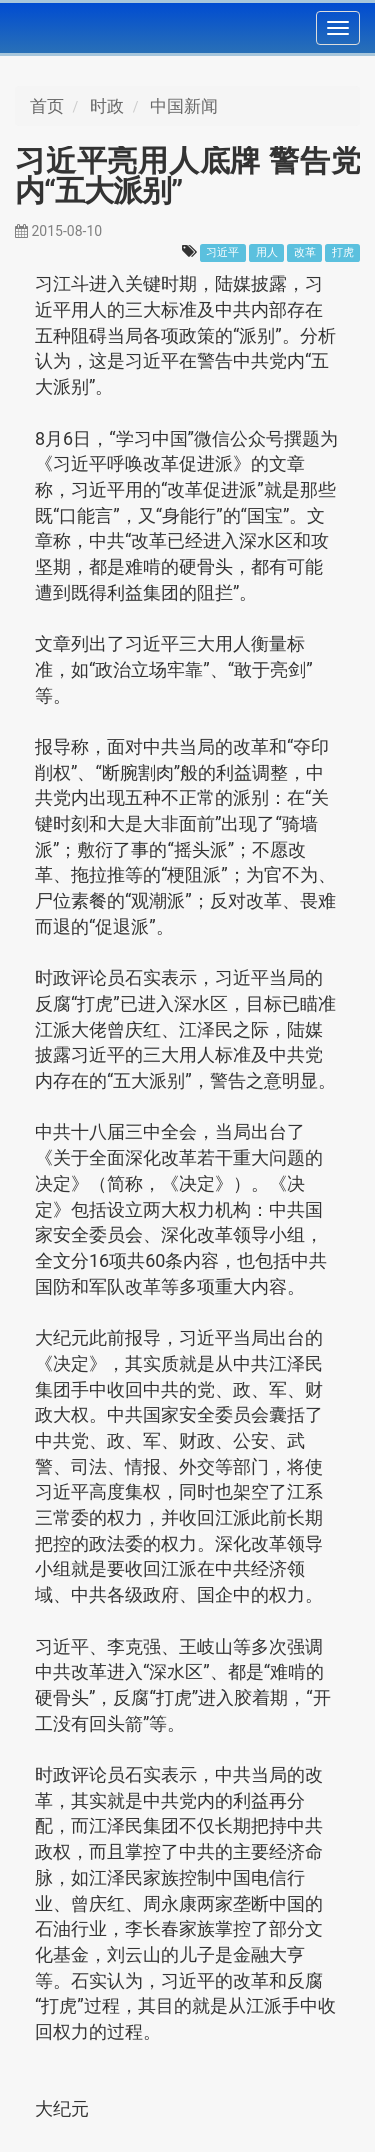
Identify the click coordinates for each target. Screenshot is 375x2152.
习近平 (222, 252)
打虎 (343, 252)
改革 (305, 252)
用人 (267, 252)
